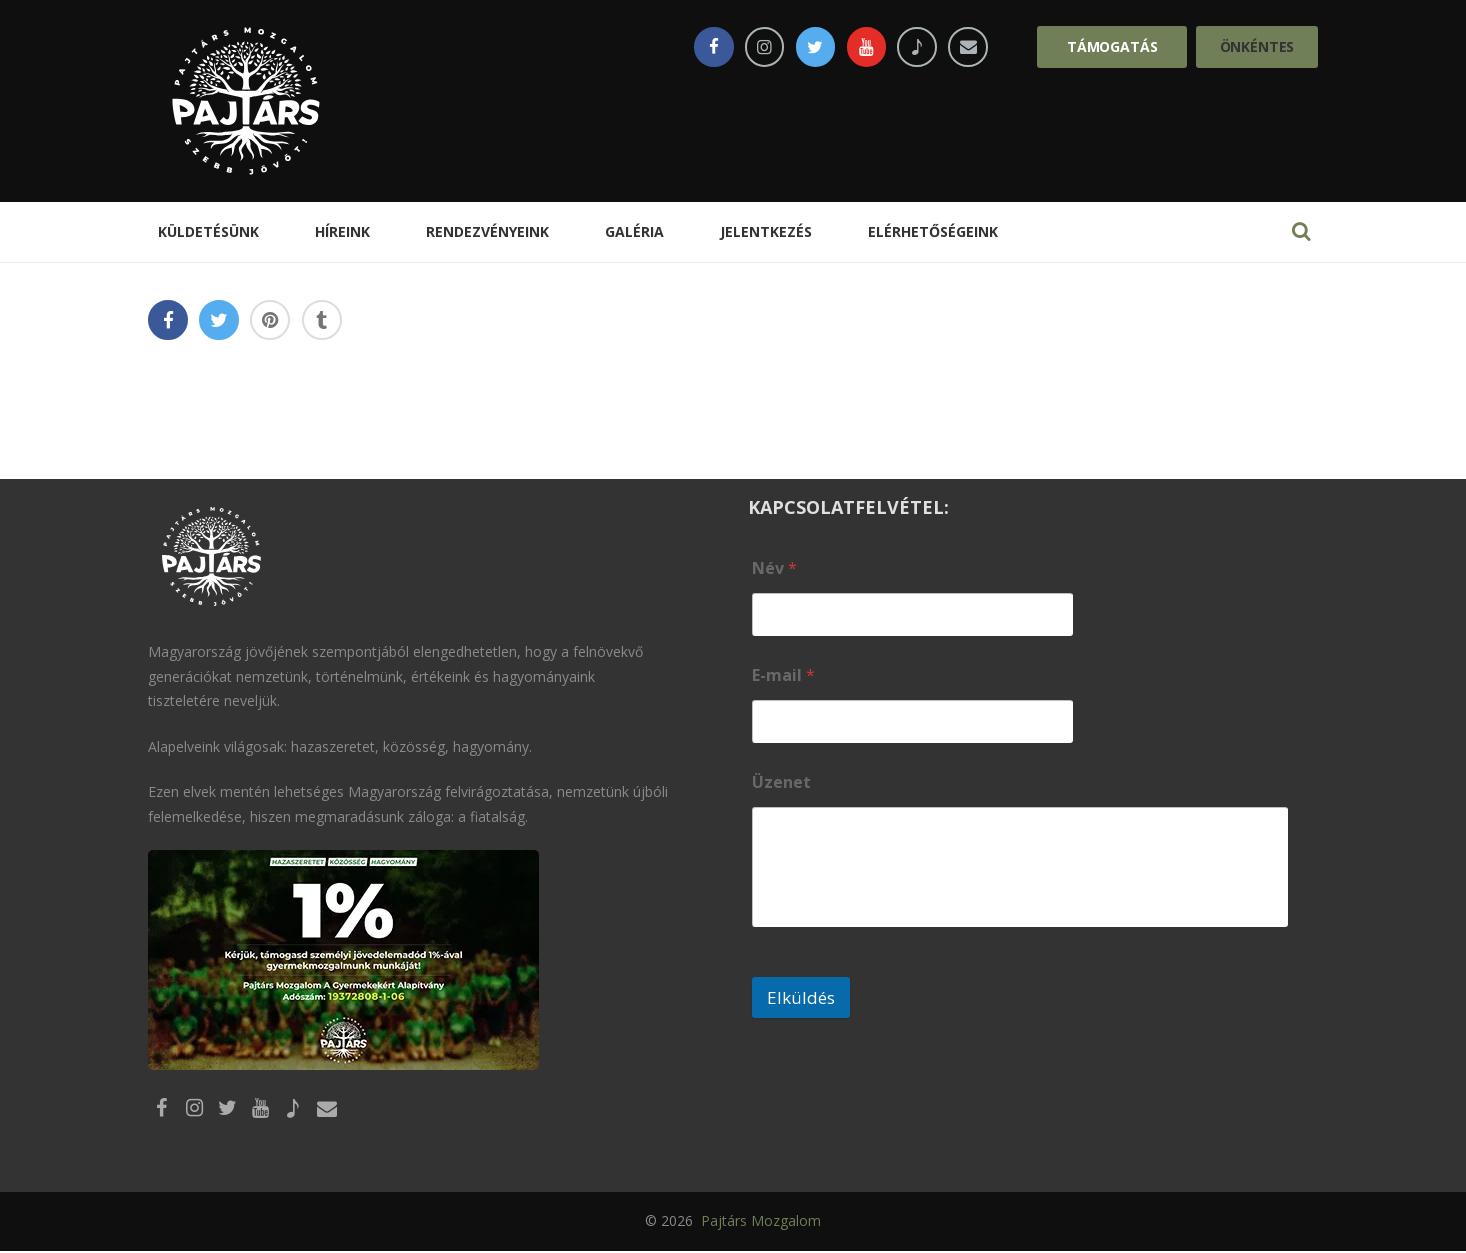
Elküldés (801, 997)
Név (774, 568)
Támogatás (1112, 46)
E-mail (783, 675)
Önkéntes (1257, 46)
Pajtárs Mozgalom (759, 1223)
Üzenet (781, 782)
